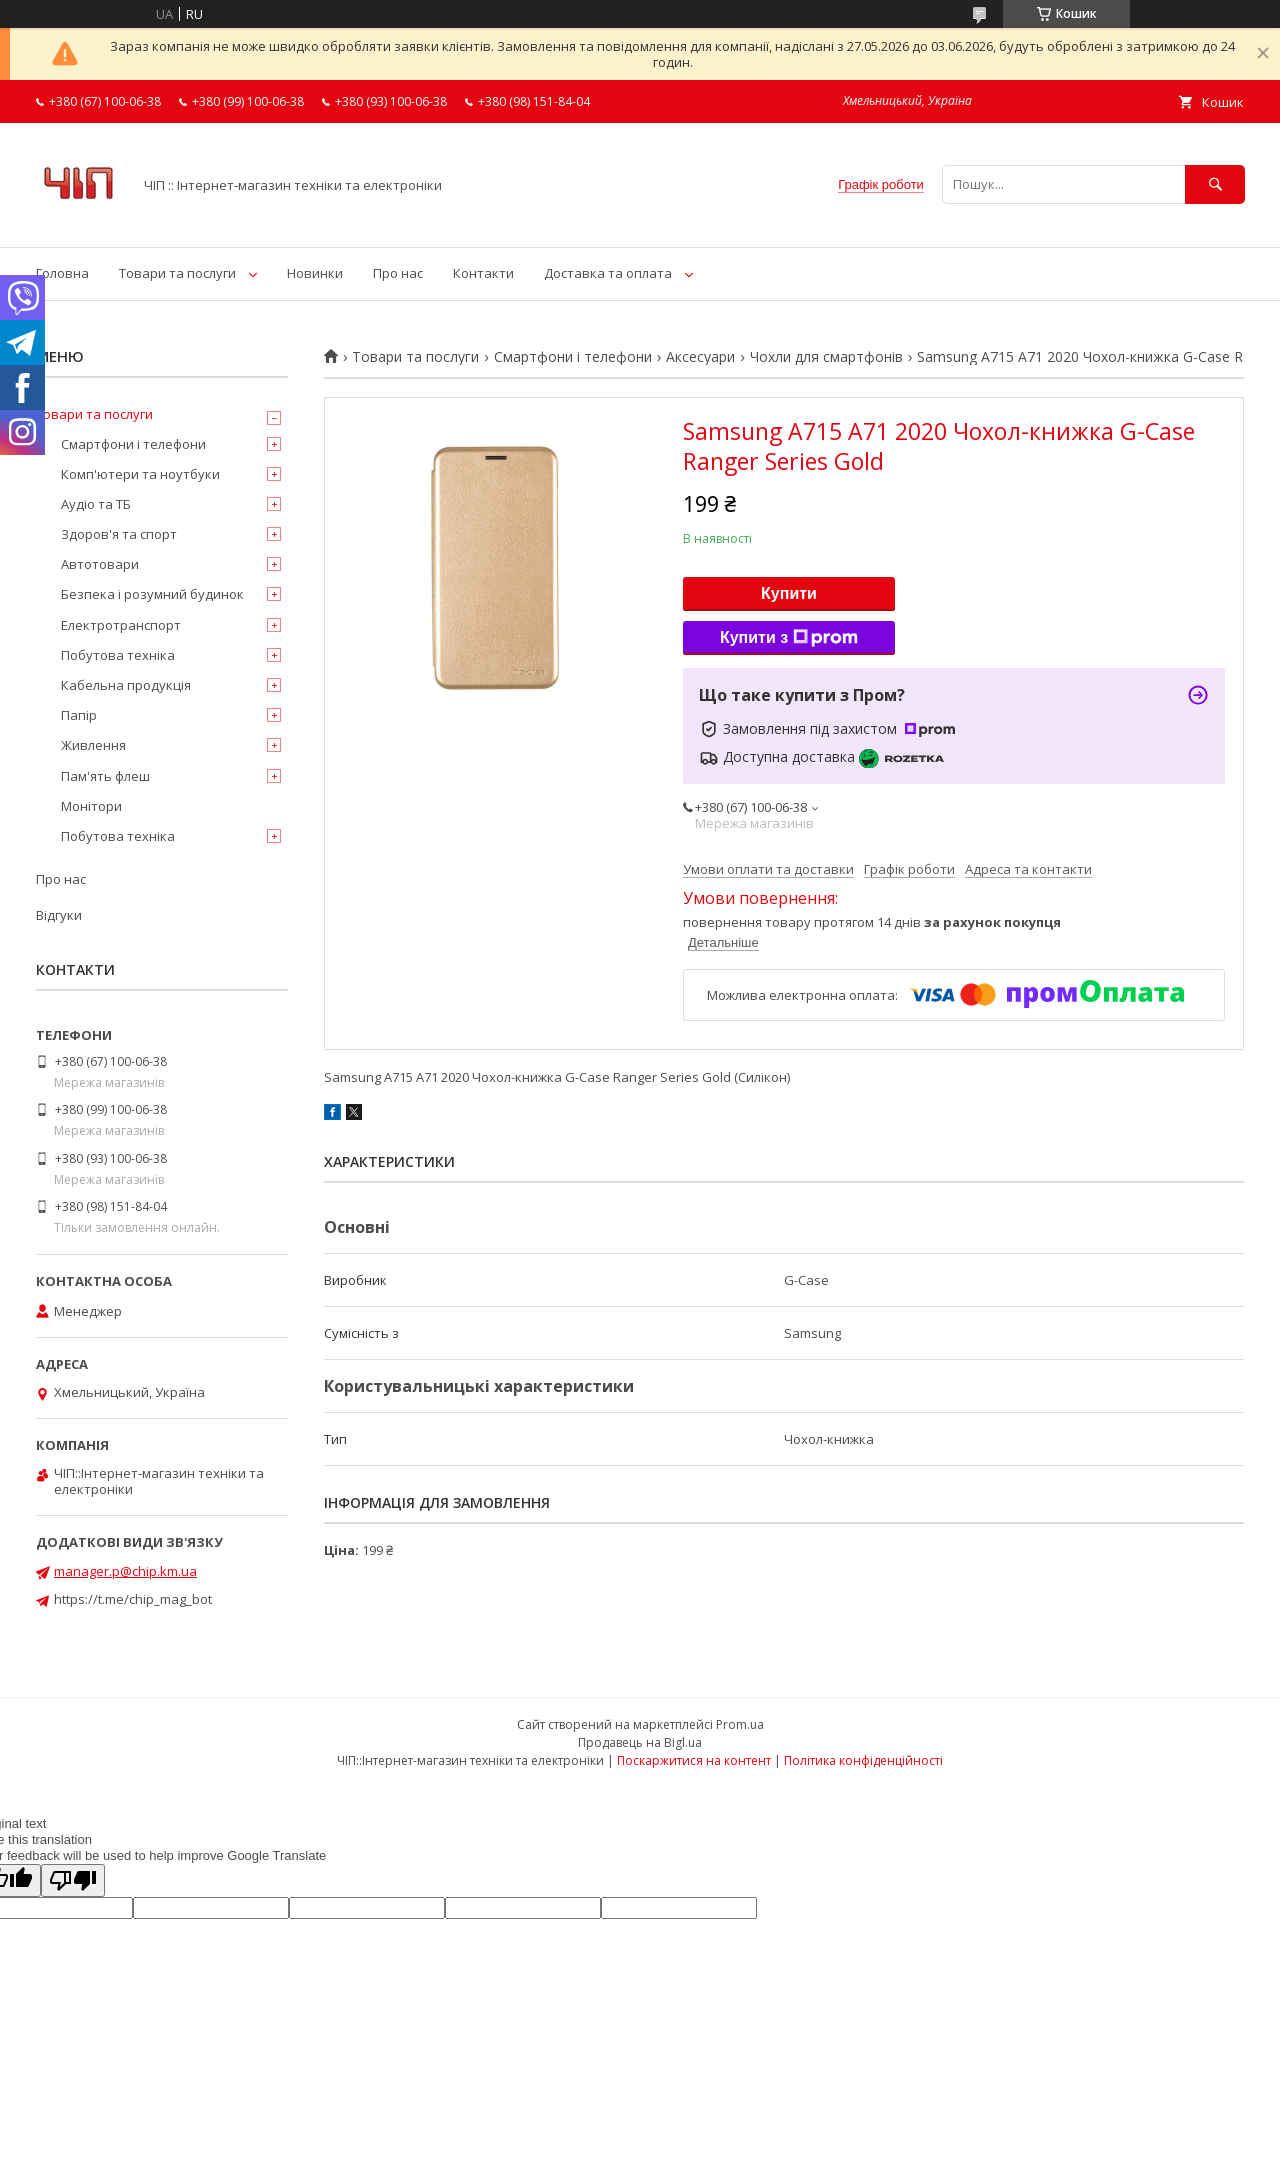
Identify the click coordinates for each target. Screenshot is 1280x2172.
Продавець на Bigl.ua (640, 1742)
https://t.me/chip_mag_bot (133, 1599)
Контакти (483, 273)
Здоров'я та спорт (119, 534)
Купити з (789, 638)
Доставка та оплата (608, 273)
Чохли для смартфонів (826, 357)
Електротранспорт (121, 625)
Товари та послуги (177, 273)
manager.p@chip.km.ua (125, 1571)
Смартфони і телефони (573, 357)
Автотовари (100, 564)
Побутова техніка (118, 655)
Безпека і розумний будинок (152, 594)
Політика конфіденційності (863, 1760)
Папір (79, 715)
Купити (789, 593)
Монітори (91, 806)
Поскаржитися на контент (694, 1760)
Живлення (93, 745)
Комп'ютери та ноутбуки (140, 474)
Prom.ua (740, 1724)
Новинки (315, 273)
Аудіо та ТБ (96, 504)
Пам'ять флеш (105, 776)
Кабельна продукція (126, 685)
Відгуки (59, 915)
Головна (62, 273)
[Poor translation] (73, 1880)
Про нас (398, 273)
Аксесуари (700, 357)
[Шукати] (1215, 184)
